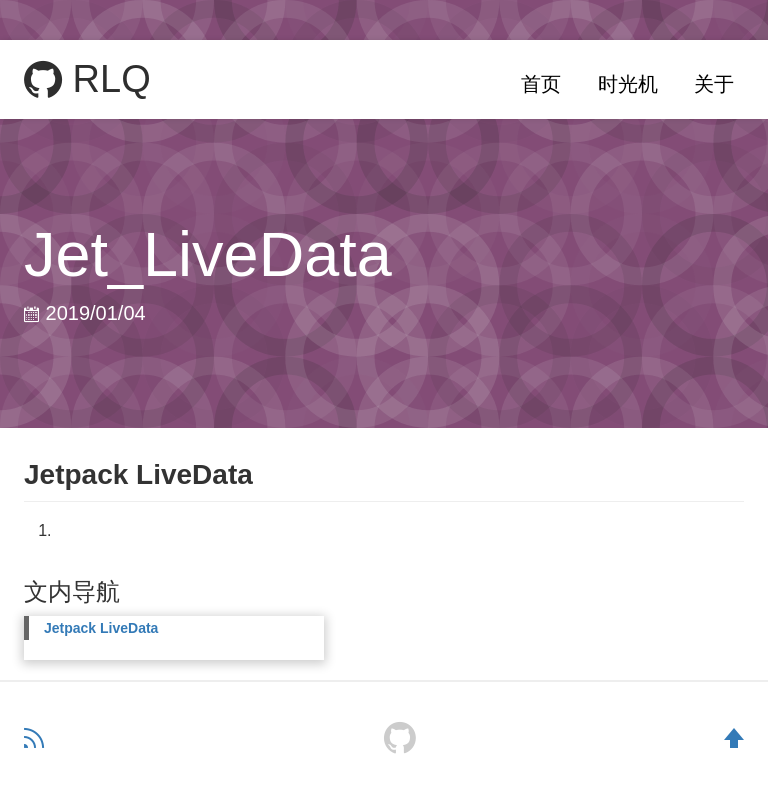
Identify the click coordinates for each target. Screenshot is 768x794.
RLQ (87, 79)
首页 (541, 84)
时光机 (628, 84)
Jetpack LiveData (101, 628)
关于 (714, 84)
